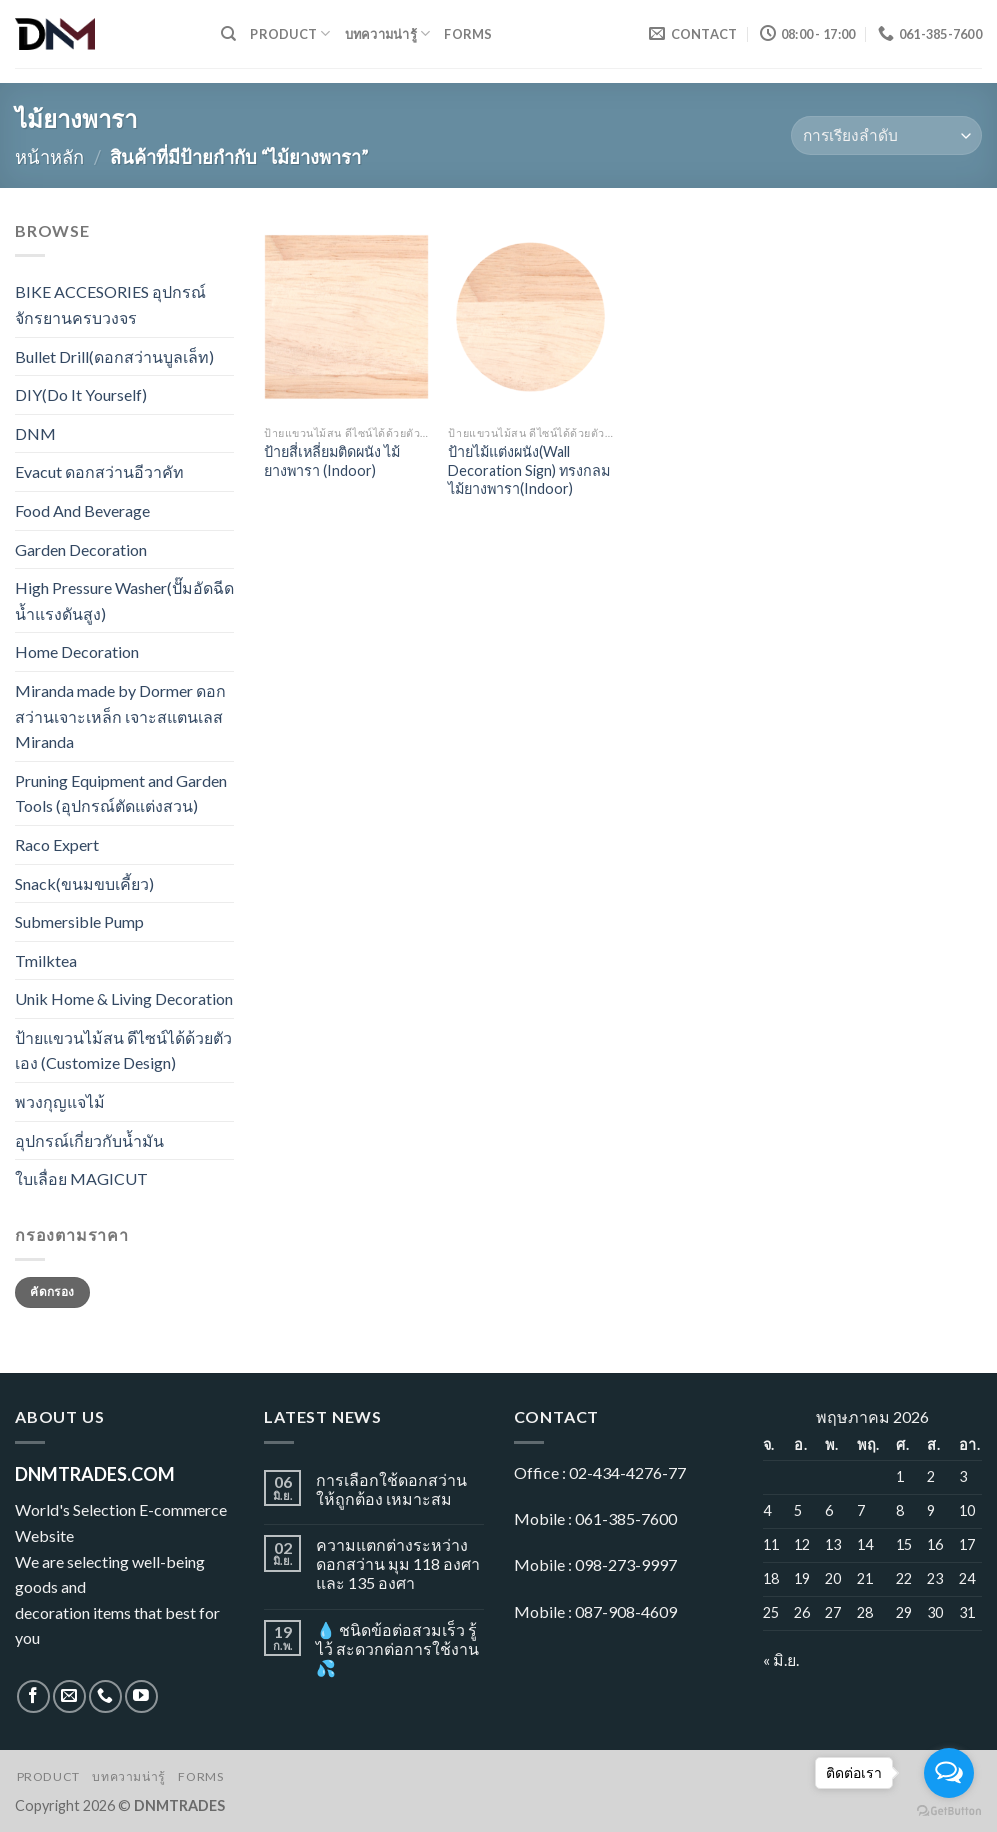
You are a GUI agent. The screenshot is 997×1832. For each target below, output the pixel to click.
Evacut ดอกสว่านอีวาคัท (99, 471)
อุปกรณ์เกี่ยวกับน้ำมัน (89, 1140)
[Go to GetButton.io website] (949, 1811)
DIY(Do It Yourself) (81, 394)
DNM (35, 433)
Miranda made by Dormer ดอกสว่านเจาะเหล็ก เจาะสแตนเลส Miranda (120, 716)
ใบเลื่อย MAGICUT (81, 1178)
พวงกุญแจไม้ (60, 1101)
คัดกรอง (52, 1291)
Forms (468, 34)
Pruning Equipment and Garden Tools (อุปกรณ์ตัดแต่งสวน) (121, 793)
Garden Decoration (81, 549)
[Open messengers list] (949, 1773)
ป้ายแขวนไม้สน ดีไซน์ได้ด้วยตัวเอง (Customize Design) (123, 1050)
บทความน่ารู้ (388, 33)
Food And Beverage (82, 510)
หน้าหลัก (49, 157)
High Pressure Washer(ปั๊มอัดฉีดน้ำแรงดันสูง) (124, 600)
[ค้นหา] (228, 34)
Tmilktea (46, 960)
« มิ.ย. (781, 1659)
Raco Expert (57, 844)
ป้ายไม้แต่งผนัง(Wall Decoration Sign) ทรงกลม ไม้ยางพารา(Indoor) (529, 470)
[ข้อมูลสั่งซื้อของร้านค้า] (886, 135)
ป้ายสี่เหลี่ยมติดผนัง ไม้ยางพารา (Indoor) (332, 461)
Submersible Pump (79, 921)
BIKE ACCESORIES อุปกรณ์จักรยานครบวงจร (110, 304)
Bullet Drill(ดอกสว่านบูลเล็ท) (114, 356)
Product (290, 33)
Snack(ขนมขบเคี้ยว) (84, 883)
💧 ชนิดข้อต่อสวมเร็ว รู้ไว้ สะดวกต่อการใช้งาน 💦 (397, 1648)
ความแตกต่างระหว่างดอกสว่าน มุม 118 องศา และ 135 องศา (398, 1563)
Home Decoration (77, 651)
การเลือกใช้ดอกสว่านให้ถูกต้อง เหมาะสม (391, 1489)
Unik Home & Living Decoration (124, 998)
